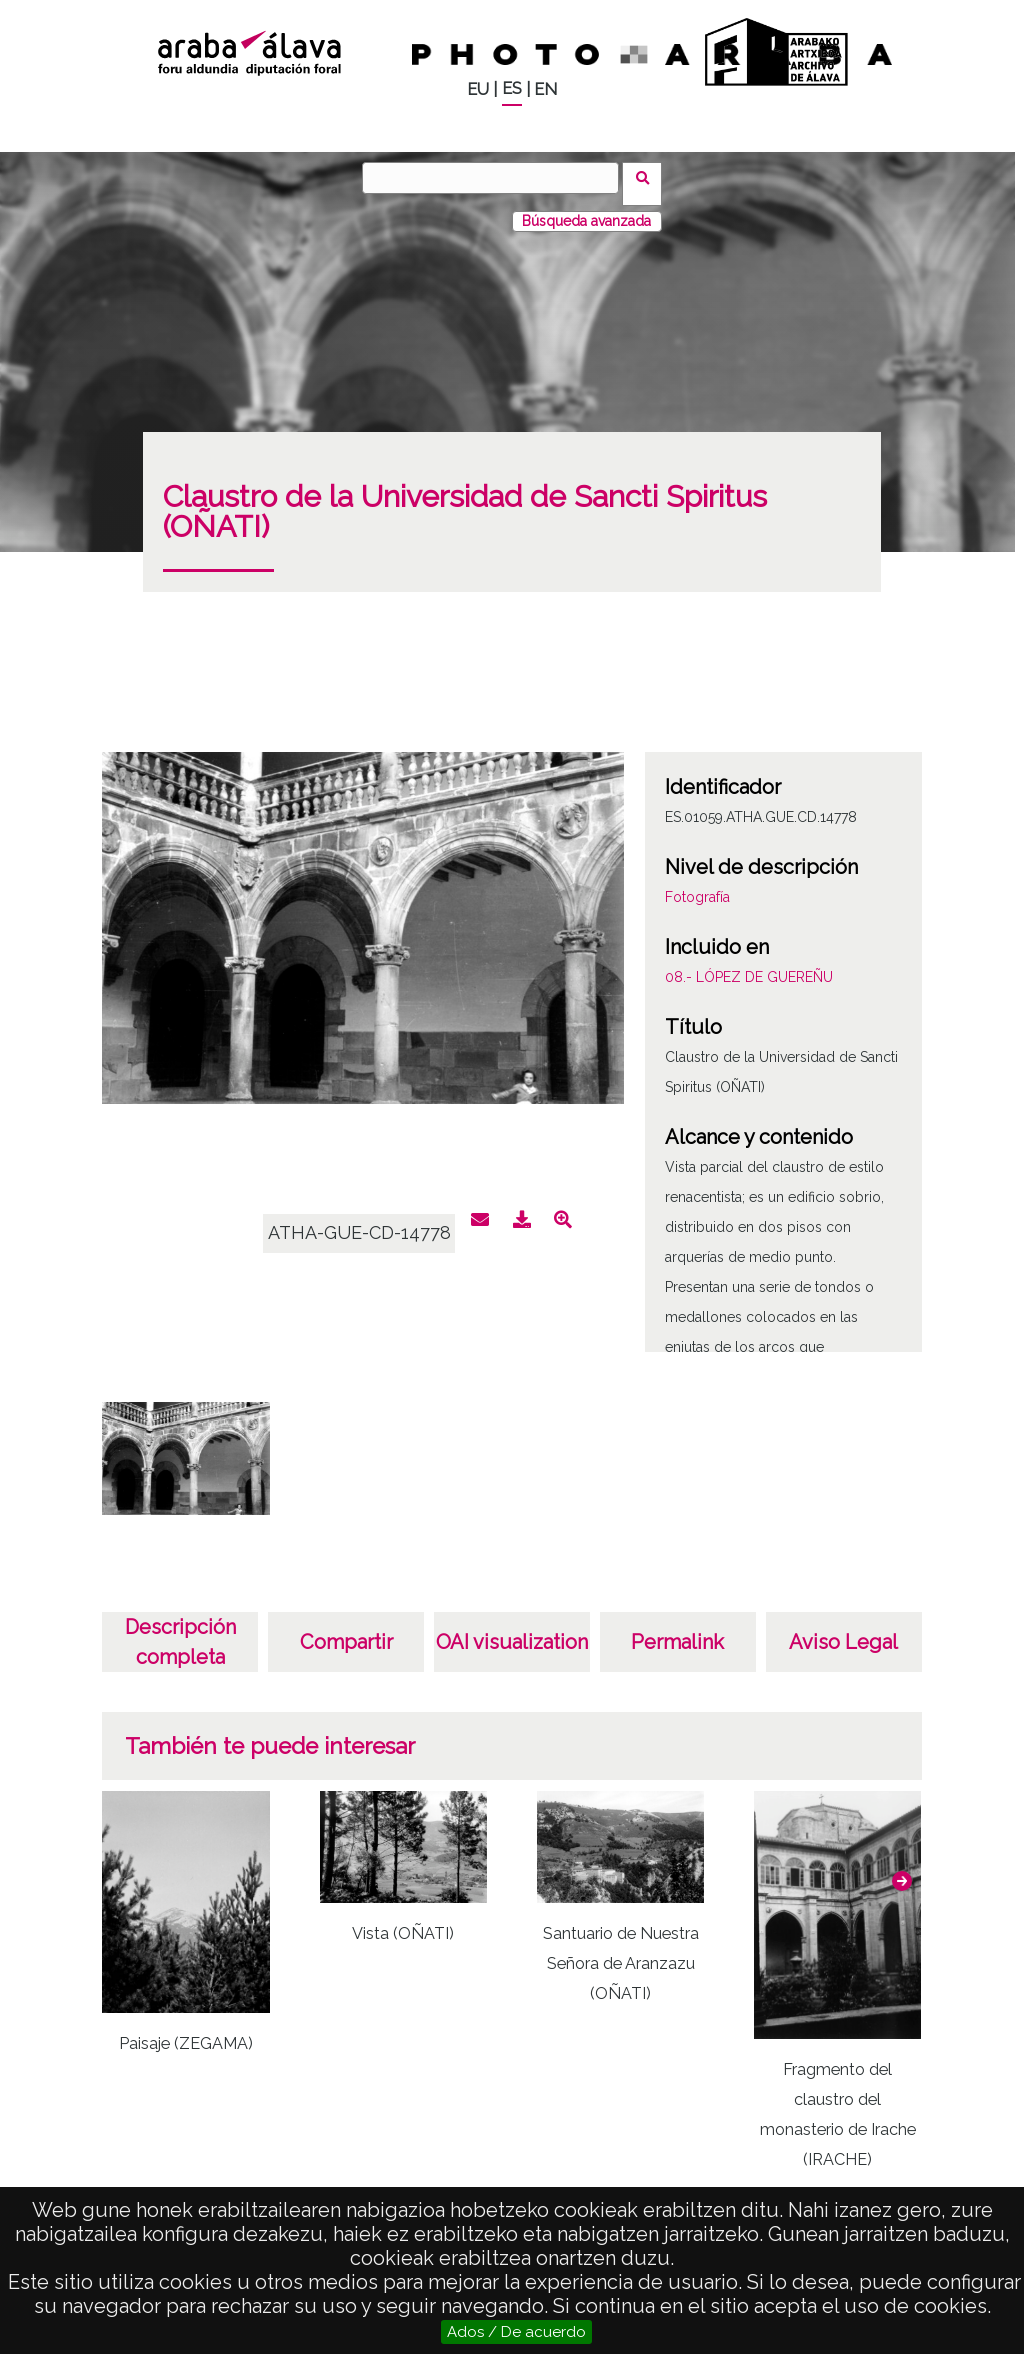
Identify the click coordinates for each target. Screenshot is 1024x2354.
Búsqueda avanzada (586, 209)
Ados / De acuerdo (516, 2332)
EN (545, 89)
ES (512, 88)
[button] (902, 1869)
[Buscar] (497, 178)
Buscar (648, 177)
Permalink (677, 1630)
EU (478, 89)
